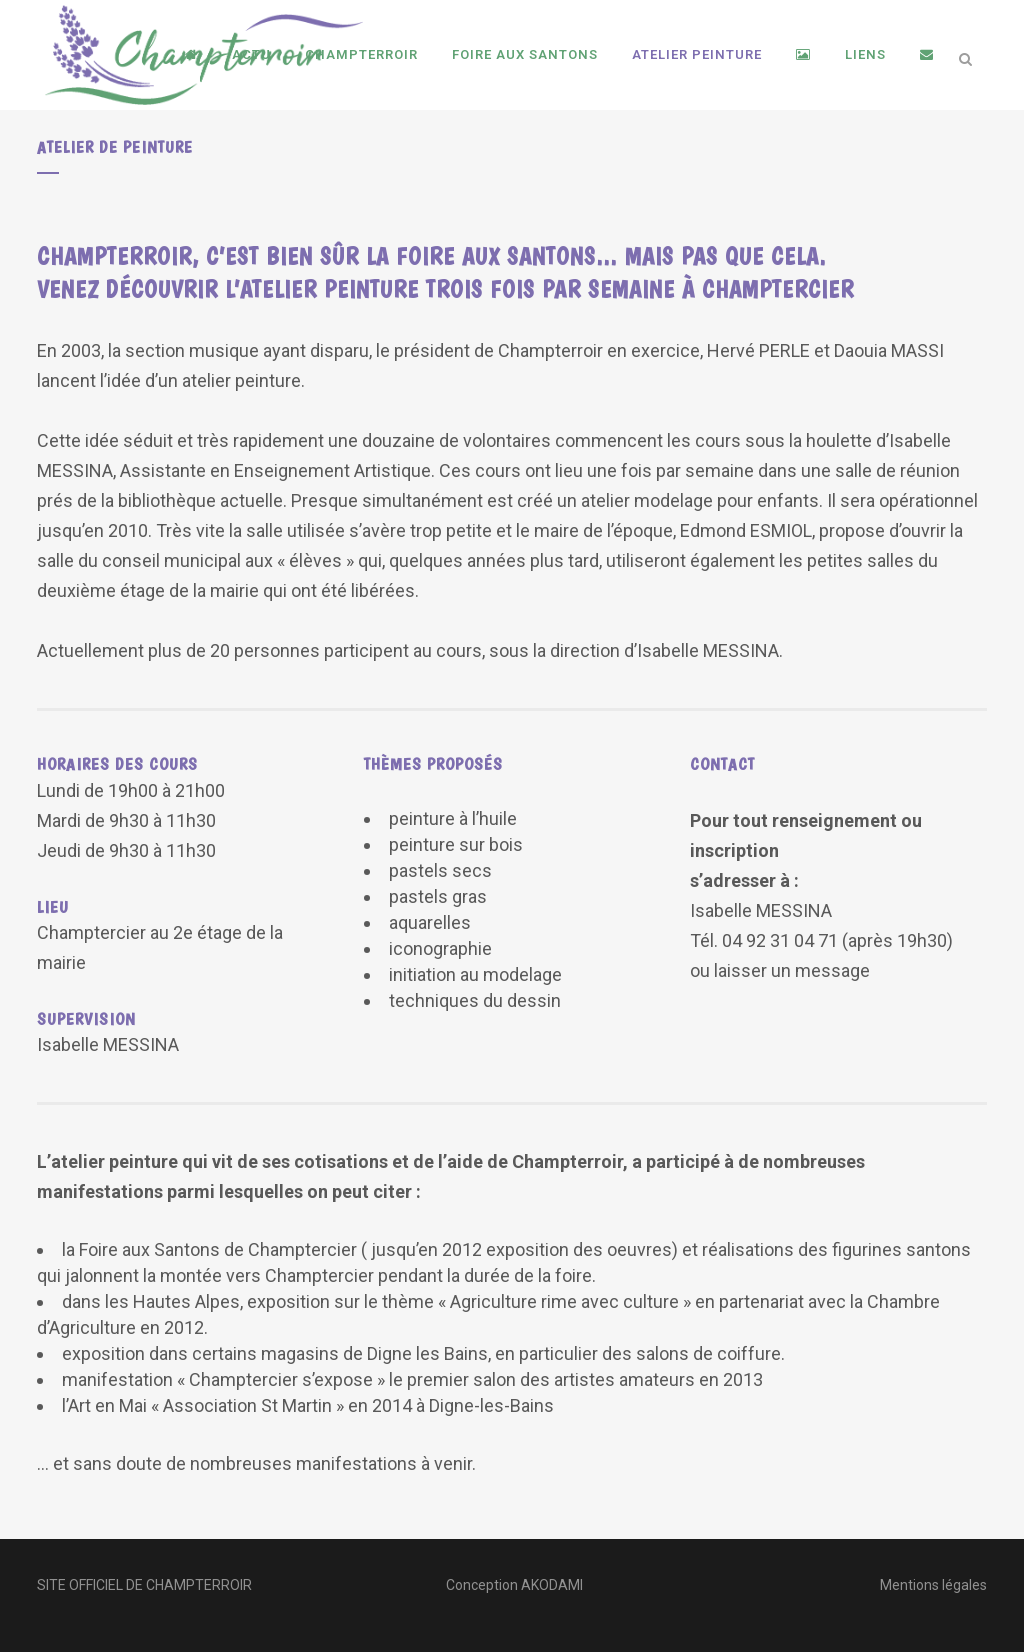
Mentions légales (933, 1585)
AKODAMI (552, 1585)
